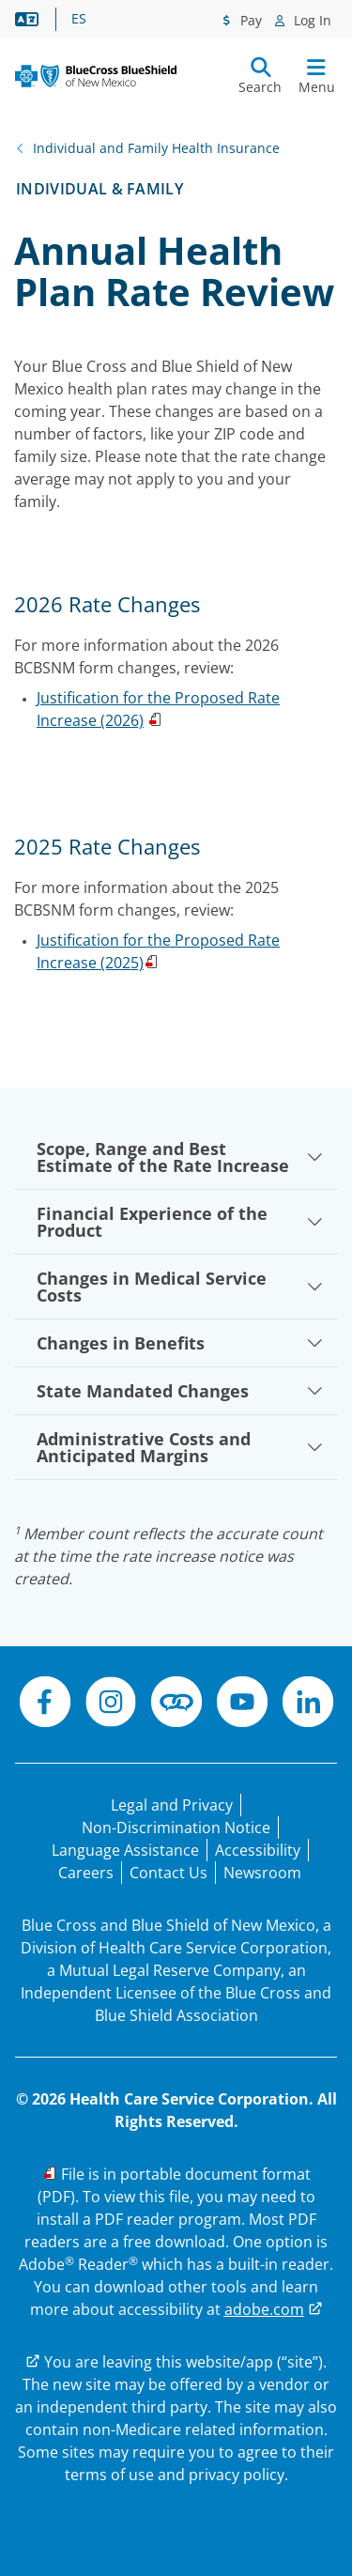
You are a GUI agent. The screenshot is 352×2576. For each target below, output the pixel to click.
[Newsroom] (262, 1872)
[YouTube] (242, 1704)
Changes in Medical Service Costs (180, 1287)
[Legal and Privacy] (172, 1805)
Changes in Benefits (180, 1342)
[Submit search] (260, 76)
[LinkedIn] (308, 1704)
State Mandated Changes (180, 1390)
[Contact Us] (168, 1872)
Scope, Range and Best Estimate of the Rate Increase (180, 1157)
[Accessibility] (257, 1850)
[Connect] (176, 1704)
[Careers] (86, 1872)
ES (78, 18)
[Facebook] (45, 1704)
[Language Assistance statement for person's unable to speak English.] (125, 1850)
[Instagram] (110, 1704)
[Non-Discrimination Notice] (176, 1827)
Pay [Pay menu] (249, 20)
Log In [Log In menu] (310, 20)
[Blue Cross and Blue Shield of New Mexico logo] (95, 76)
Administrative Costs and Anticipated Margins (180, 1447)
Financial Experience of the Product (180, 1222)
